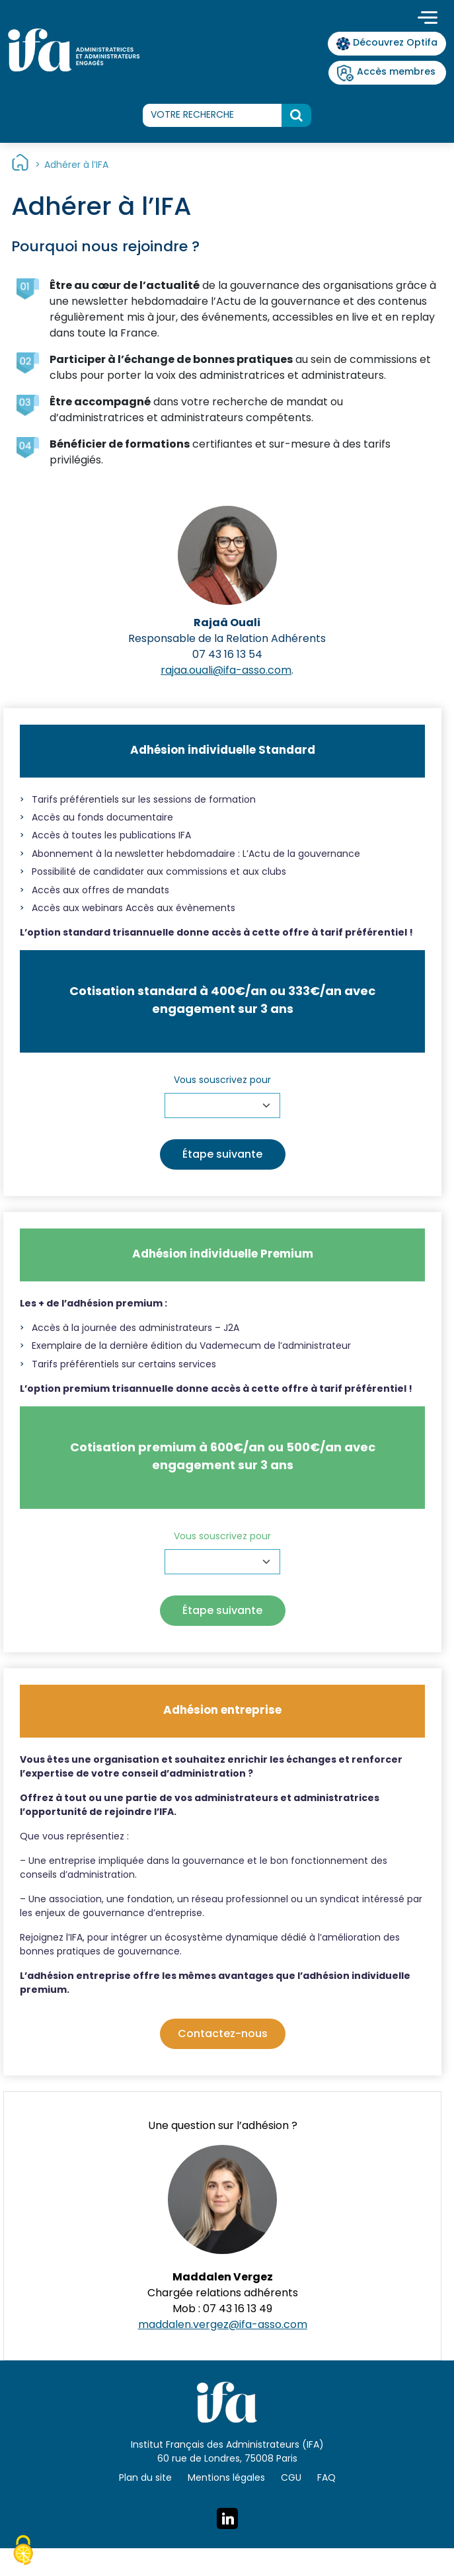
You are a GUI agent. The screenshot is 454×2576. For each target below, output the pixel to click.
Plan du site (145, 2478)
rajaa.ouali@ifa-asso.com (226, 671)
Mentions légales (226, 2478)
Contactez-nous (223, 2034)
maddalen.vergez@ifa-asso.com (222, 2325)
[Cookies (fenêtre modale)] (23, 2552)
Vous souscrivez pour (222, 1081)
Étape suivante (222, 1155)
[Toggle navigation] (427, 19)
